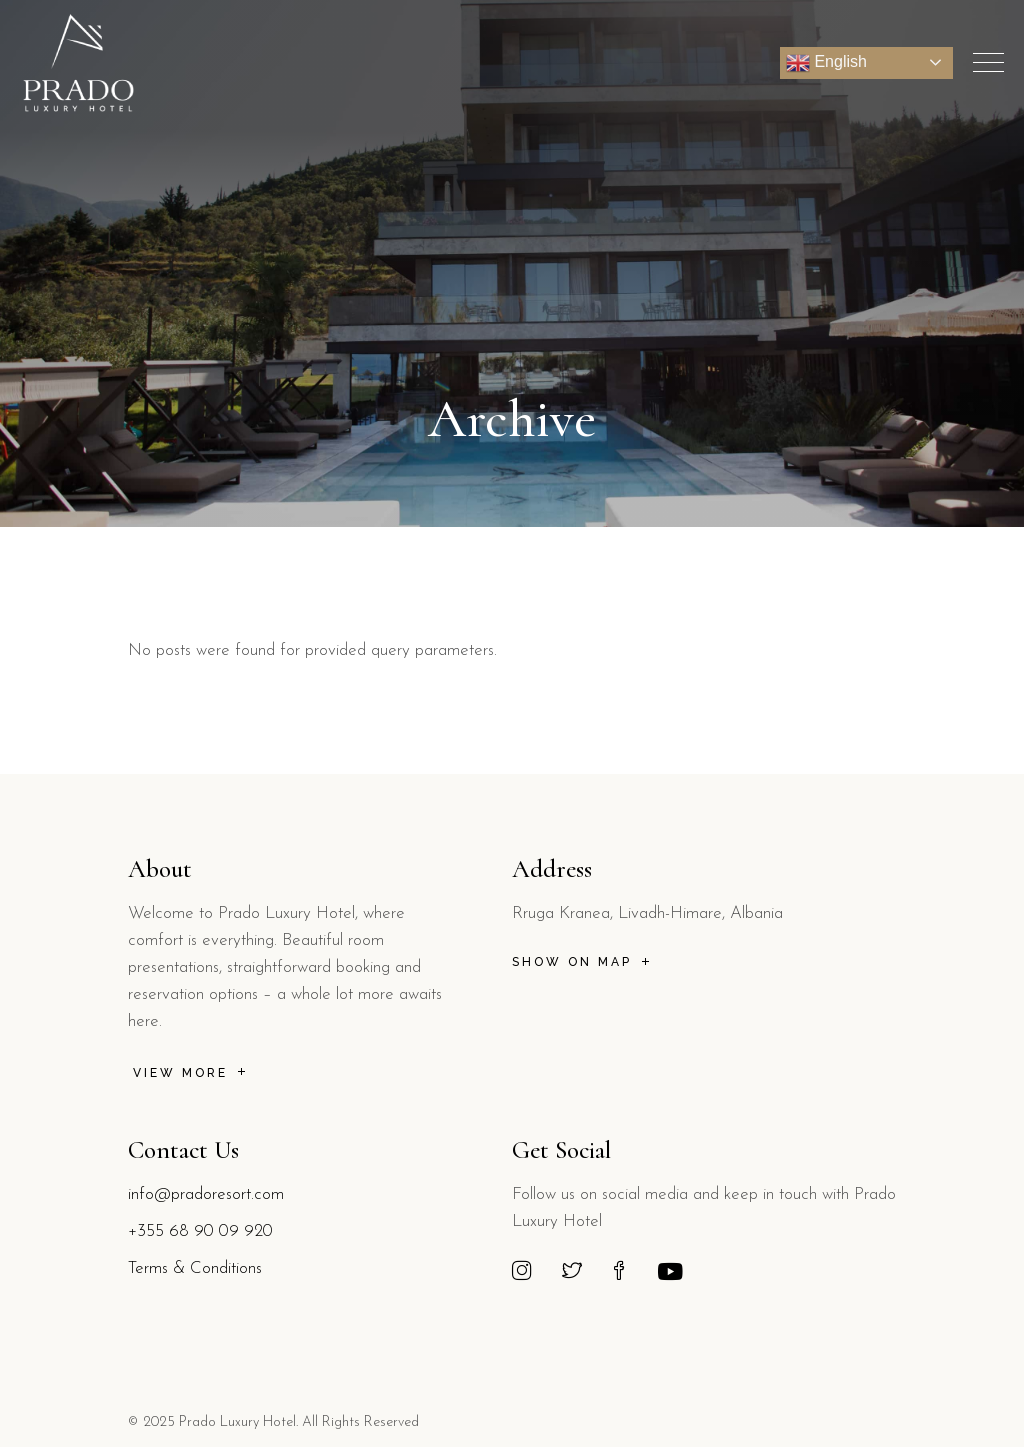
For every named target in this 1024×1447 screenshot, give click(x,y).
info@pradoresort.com (206, 1194)
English (826, 63)
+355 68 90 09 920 (200, 1231)
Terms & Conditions (195, 1268)
